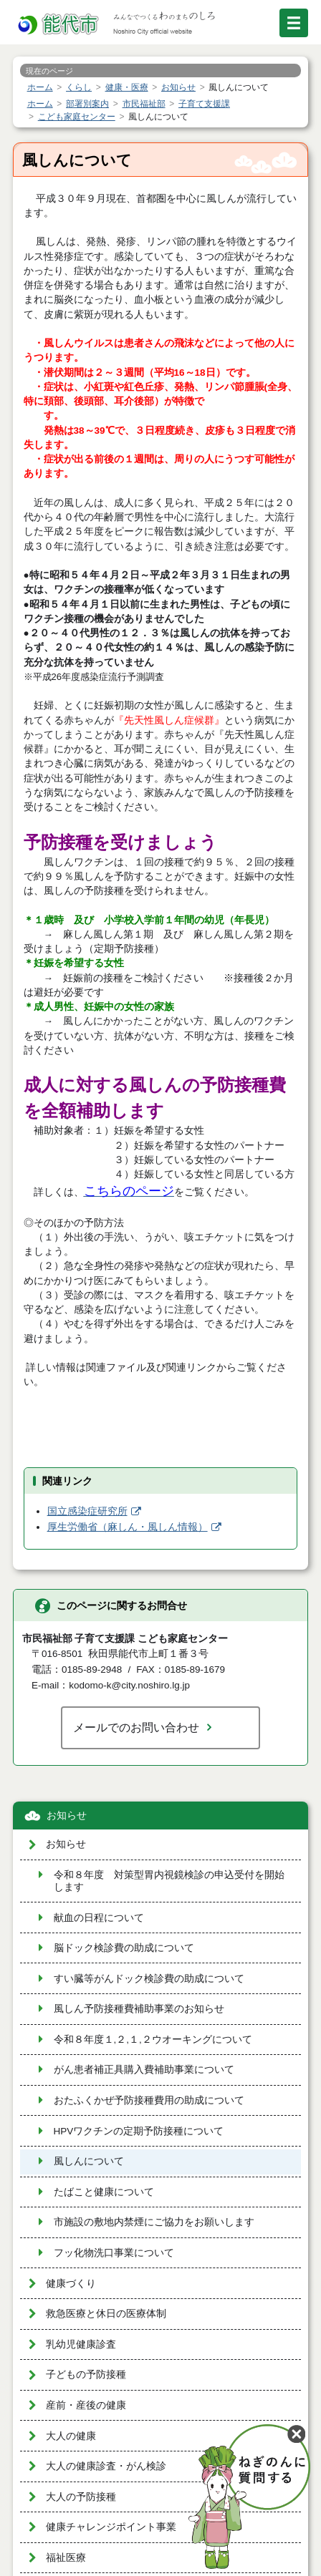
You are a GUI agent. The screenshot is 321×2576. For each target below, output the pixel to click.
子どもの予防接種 (86, 2374)
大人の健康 (71, 2436)
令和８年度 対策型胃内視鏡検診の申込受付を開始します (169, 1881)
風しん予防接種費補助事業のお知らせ (139, 2008)
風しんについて (89, 2161)
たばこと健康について (104, 2192)
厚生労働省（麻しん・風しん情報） (127, 1527)
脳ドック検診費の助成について (124, 1948)
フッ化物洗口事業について (114, 2252)
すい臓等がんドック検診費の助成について (149, 1978)
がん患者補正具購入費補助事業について (144, 2069)
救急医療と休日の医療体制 (106, 2313)
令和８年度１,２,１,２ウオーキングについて (153, 2039)
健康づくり (71, 2283)
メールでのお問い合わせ (136, 1727)
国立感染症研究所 (87, 1511)
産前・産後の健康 (86, 2405)
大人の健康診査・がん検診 (106, 2466)
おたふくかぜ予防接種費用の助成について (149, 2100)
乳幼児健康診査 (81, 2344)
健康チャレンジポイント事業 (111, 2527)
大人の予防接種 (81, 2497)
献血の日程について (99, 1917)
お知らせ (67, 1815)
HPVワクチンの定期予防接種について (139, 2131)
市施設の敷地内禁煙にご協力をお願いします (154, 2222)
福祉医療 (66, 2557)
